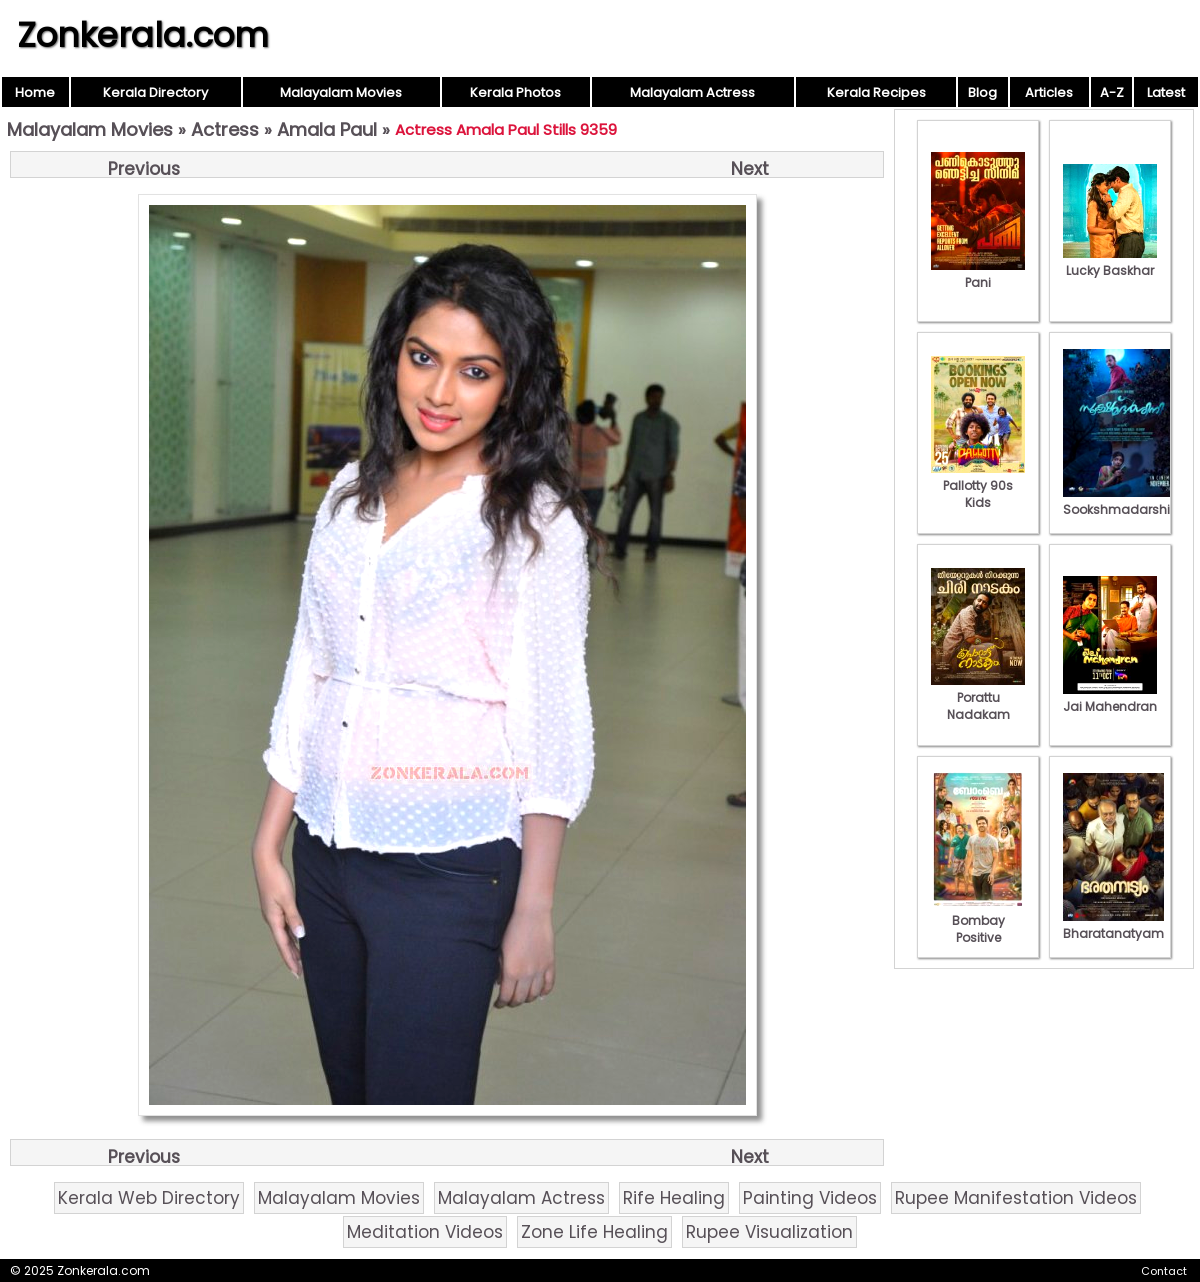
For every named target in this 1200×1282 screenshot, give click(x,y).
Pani (978, 274)
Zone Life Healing (594, 1232)
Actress (225, 129)
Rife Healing (674, 1198)
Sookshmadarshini (1122, 501)
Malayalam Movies (341, 92)
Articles (1049, 92)
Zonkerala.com (143, 35)
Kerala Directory (155, 92)
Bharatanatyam (1113, 925)
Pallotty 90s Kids (978, 485)
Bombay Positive (978, 920)
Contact (1164, 1271)
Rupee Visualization (769, 1232)
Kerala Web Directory (149, 1198)
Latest (1166, 92)
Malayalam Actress (692, 92)
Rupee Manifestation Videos (1016, 1198)
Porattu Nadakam (978, 697)
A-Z (1112, 92)
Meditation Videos (425, 1232)
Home (35, 92)
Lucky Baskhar (1110, 262)
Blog (982, 92)
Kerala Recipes (876, 92)
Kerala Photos (515, 92)
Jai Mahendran (1110, 698)
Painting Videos (810, 1198)
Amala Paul (327, 129)
